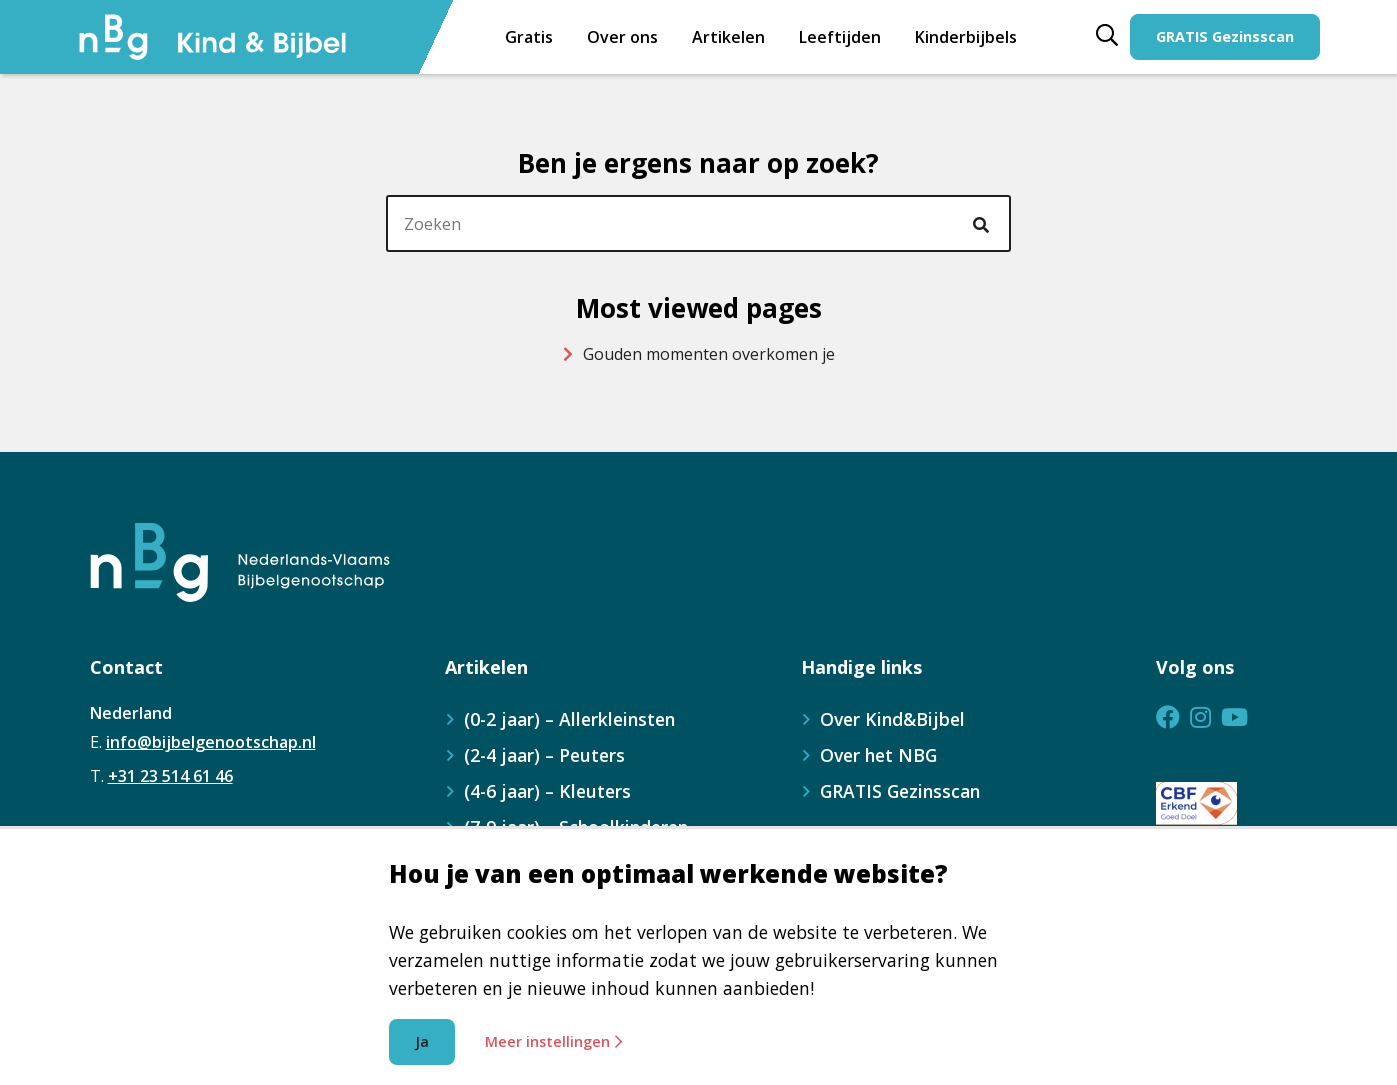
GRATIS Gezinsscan (1225, 36)
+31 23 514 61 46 (170, 776)
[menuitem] (840, 37)
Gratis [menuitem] (529, 37)
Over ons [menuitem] (622, 37)
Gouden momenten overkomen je (699, 354)
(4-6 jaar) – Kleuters (547, 791)
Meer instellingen (553, 1041)
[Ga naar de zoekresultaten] (984, 224)
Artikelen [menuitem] (728, 37)
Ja (422, 1041)
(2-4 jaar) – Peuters (544, 755)
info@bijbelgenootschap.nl (211, 742)
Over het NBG (878, 755)
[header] (698, 224)
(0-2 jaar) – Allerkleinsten (569, 719)
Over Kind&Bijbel (892, 719)
